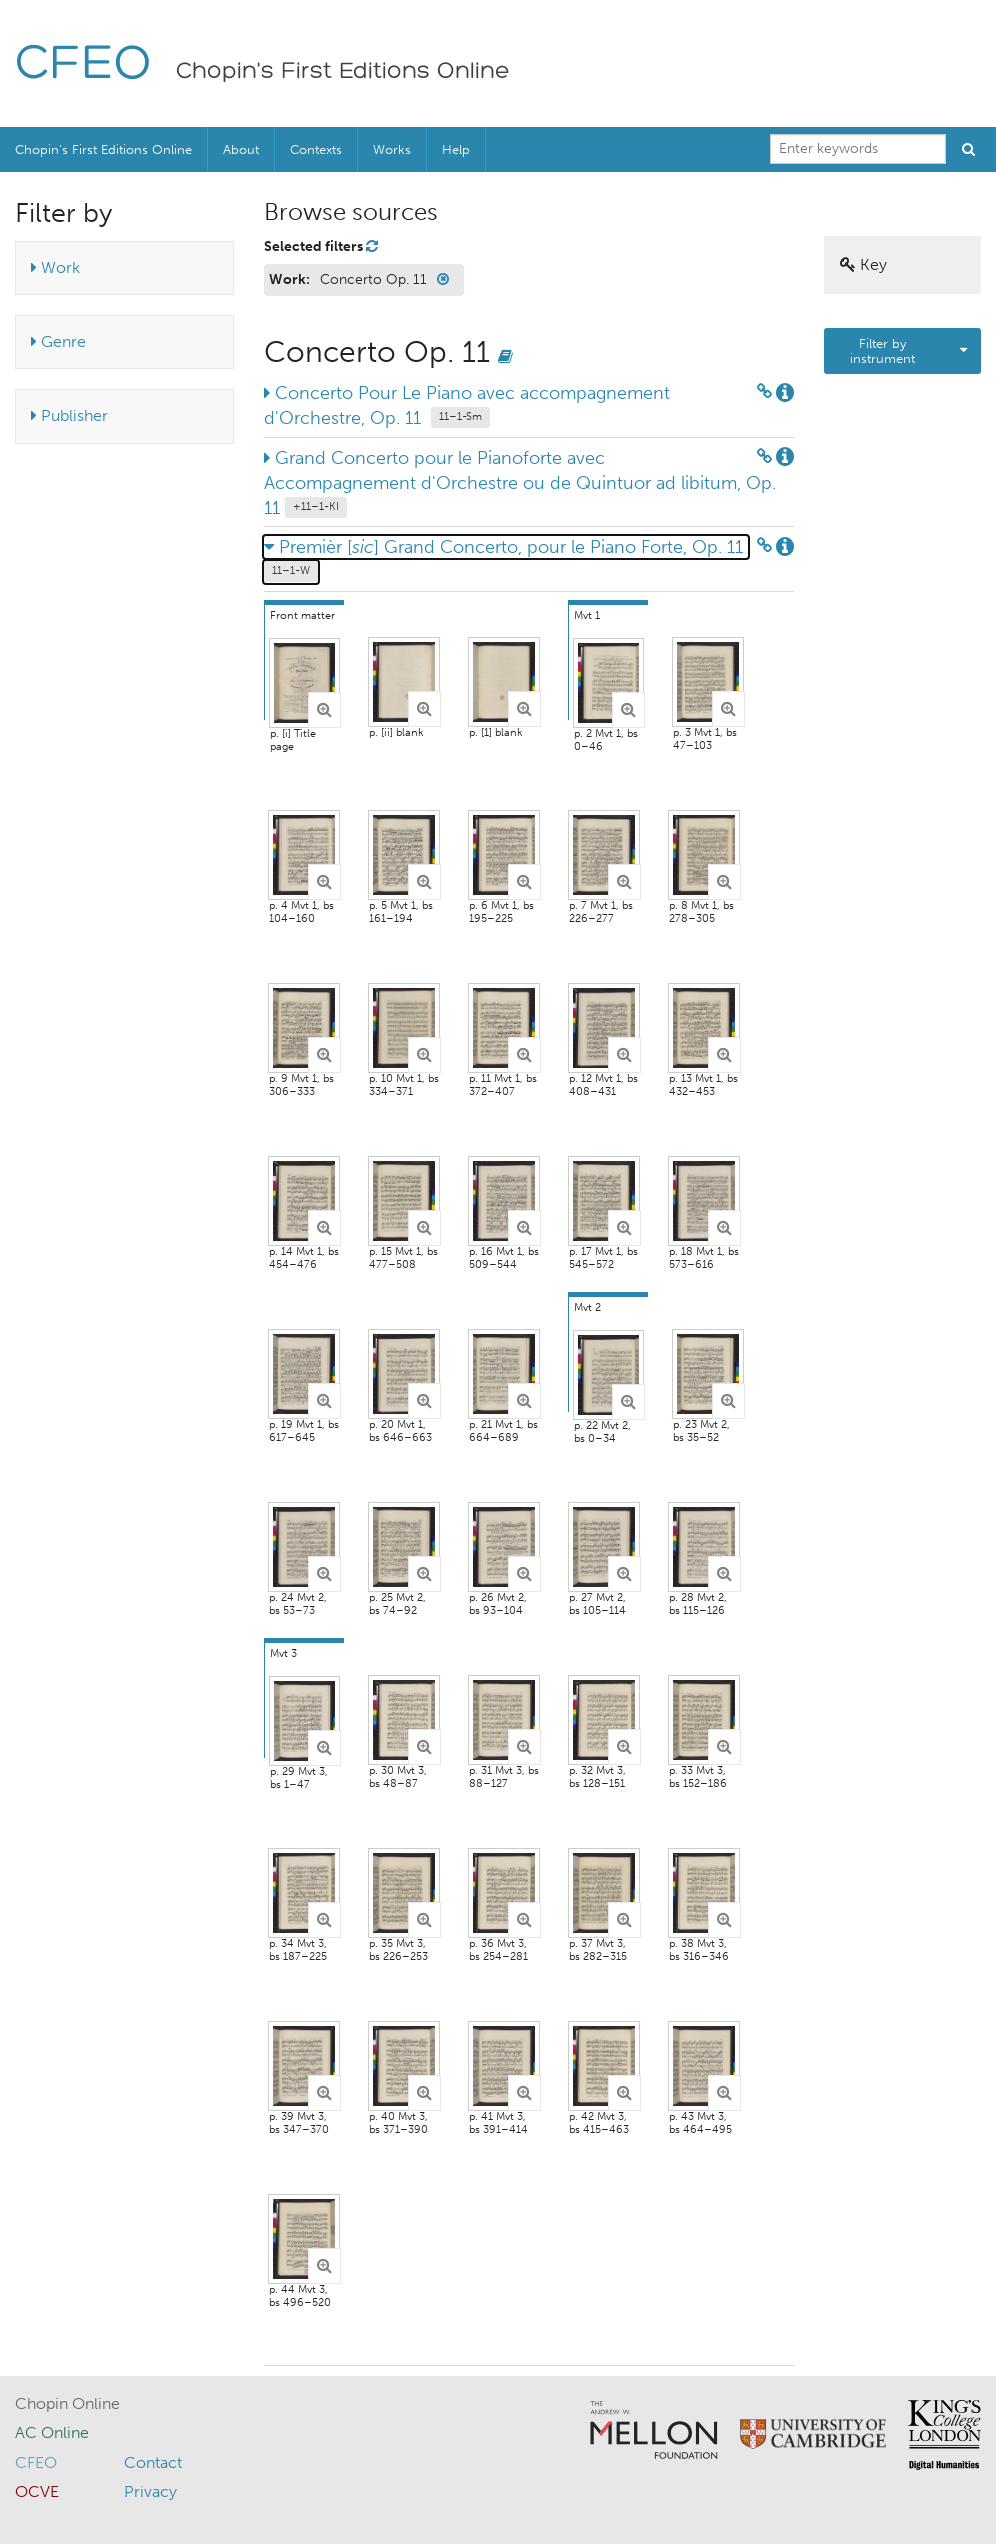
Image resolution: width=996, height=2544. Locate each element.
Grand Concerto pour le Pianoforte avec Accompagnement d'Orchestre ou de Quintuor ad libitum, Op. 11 (520, 483)
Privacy (150, 2491)
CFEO (83, 65)
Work (55, 267)
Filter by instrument (882, 351)
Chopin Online (67, 2403)
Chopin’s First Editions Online (103, 149)
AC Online (52, 2432)
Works (392, 149)
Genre (58, 341)
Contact (153, 2462)
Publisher (69, 415)
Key (863, 264)
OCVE (37, 2491)
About (241, 149)
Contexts (316, 149)
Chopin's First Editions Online (343, 72)
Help (456, 149)
